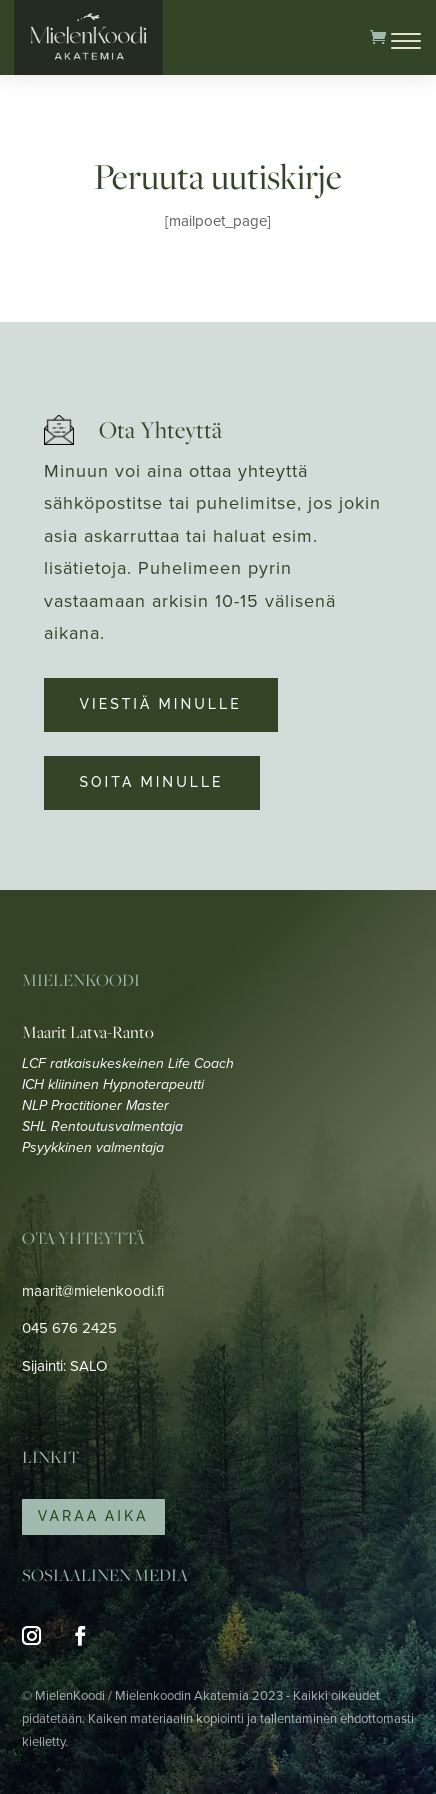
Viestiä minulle (161, 704)
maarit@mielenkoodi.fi (93, 1291)
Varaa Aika (93, 1516)
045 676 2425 (69, 1328)
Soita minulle (152, 782)
